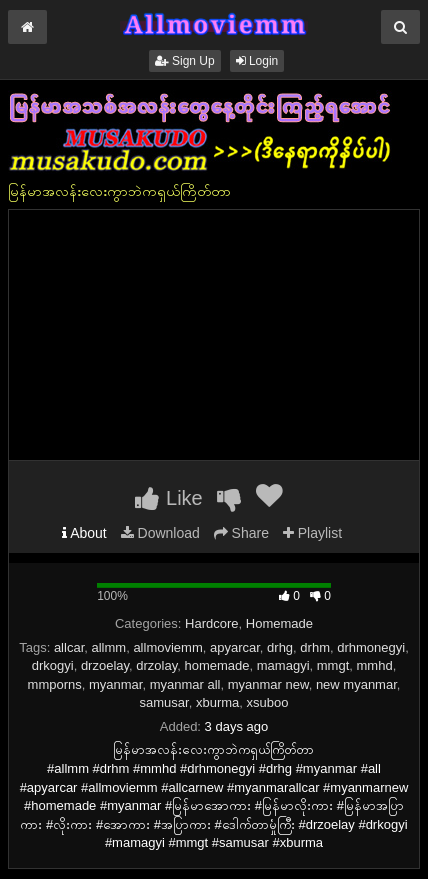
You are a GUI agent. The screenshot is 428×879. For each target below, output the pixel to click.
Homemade (279, 623)
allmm (108, 647)
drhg (280, 647)
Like (168, 498)
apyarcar (235, 647)
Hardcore (211, 623)
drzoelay (105, 665)
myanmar (115, 684)
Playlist (312, 533)
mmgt (333, 665)
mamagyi (283, 665)
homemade (217, 665)
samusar (164, 702)
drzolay (156, 665)
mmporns (55, 684)
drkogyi (53, 665)
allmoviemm (167, 647)
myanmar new (268, 684)
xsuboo (268, 702)
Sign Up (185, 61)
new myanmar (356, 684)
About (84, 533)
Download (160, 533)
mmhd (375, 665)
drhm (315, 647)
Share (241, 533)
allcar (69, 647)
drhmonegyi (371, 647)
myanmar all (185, 684)
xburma (217, 702)
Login (257, 61)
